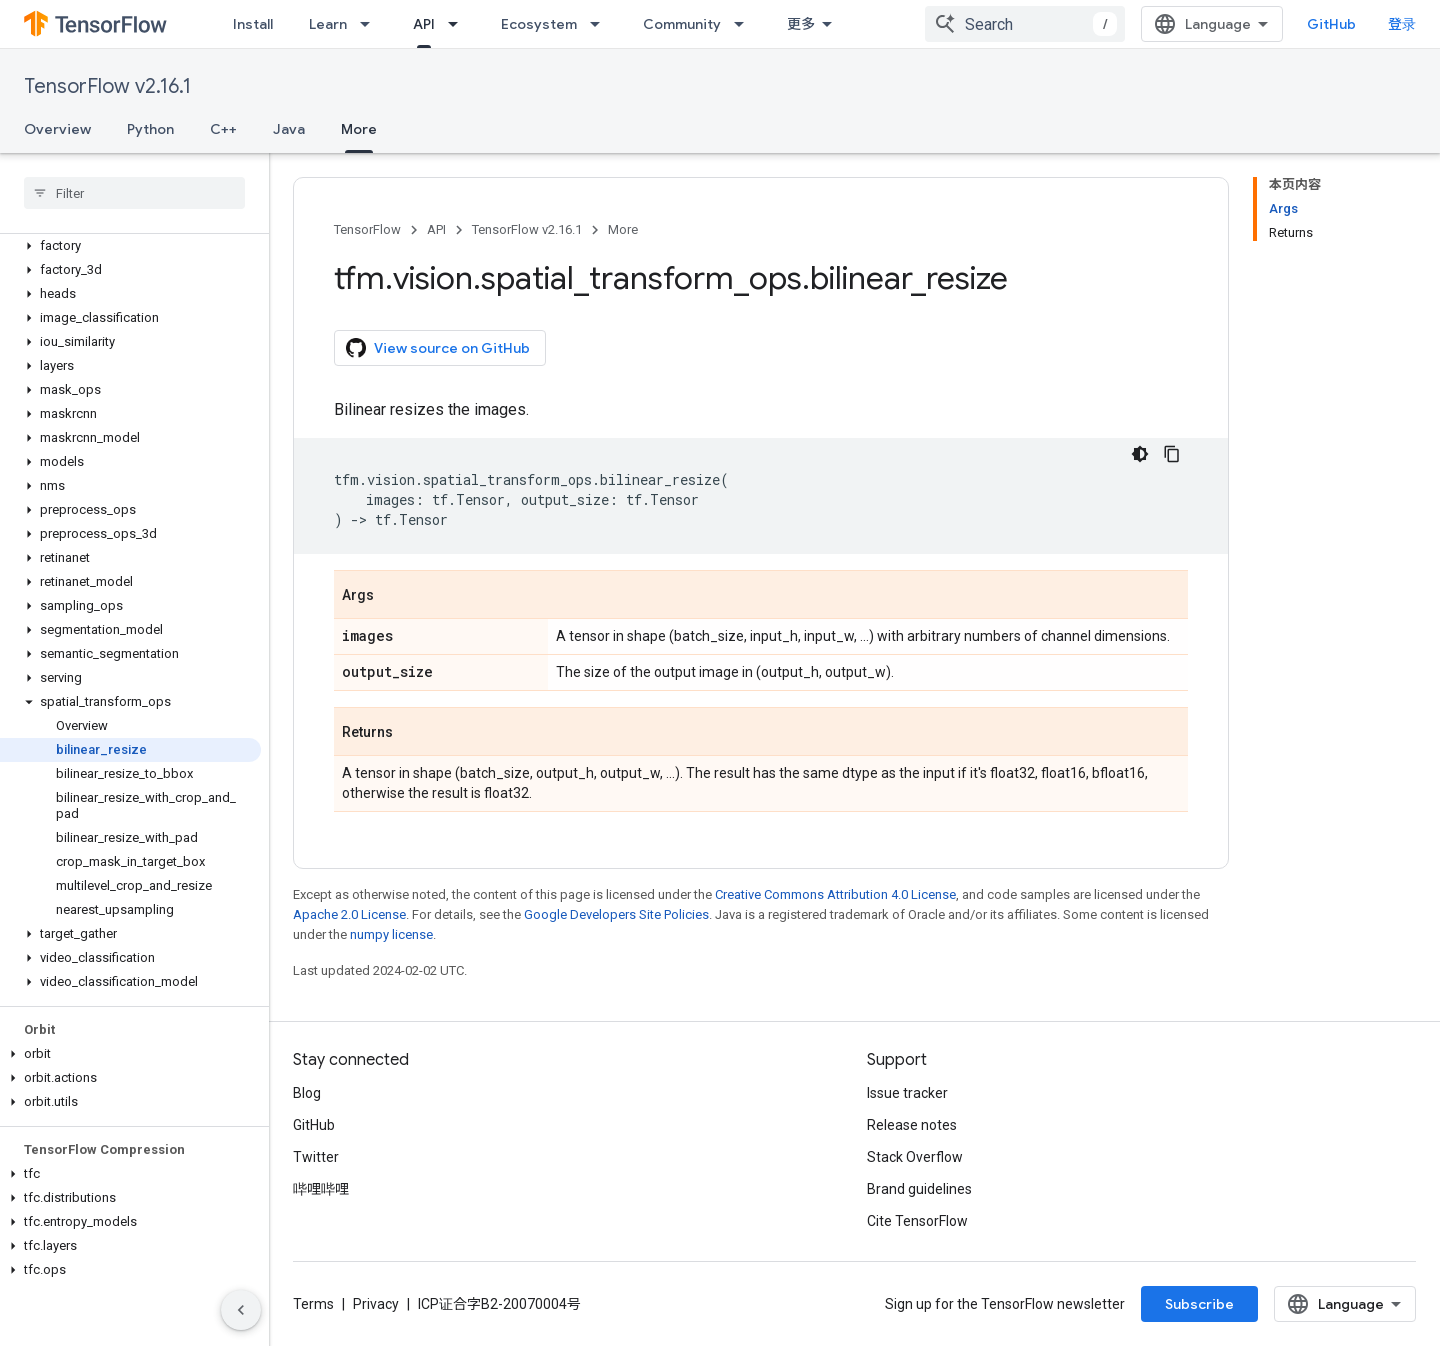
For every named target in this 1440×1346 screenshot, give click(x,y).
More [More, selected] (359, 129)
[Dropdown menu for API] (459, 24)
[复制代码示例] (1172, 454)
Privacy (376, 1304)
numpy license (391, 934)
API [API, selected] (424, 24)
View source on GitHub (438, 348)
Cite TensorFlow (917, 1221)
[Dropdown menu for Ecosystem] (601, 24)
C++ (223, 129)
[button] (130, 246)
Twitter (316, 1157)
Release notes (912, 1125)
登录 (1402, 24)
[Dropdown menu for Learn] (371, 24)
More (623, 229)
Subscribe (1199, 1304)
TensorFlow (367, 229)
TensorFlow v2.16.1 (107, 86)
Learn (328, 24)
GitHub (1331, 24)
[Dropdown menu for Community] (745, 24)
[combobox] (1025, 24)
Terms (313, 1304)
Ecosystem (539, 24)
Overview (57, 129)
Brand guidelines (919, 1189)
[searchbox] (134, 193)
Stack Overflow (915, 1157)
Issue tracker (907, 1093)
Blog (307, 1093)
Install (253, 24)
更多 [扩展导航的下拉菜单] (801, 24)
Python (150, 129)
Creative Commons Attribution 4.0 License (835, 894)
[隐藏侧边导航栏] (241, 1310)
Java (289, 129)
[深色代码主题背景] (1140, 454)
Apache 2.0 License (349, 914)
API (436, 229)
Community (682, 24)
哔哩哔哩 (321, 1189)
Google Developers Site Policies (616, 914)
